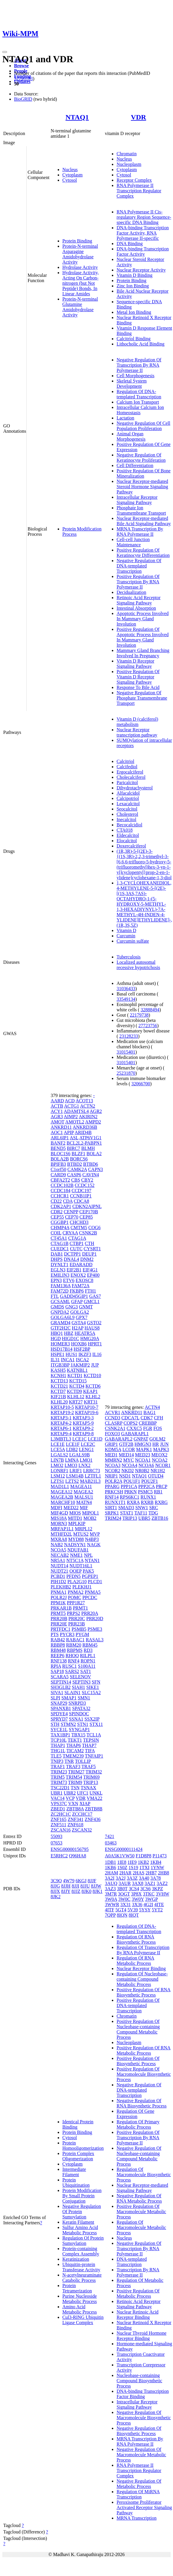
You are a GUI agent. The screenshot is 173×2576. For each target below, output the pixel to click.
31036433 (126, 988)
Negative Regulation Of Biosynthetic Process (139, 2431)
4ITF (109, 1909)
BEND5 (58, 1148)
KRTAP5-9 (83, 1423)
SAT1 (85, 1671)
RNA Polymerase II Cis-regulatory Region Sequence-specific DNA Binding (144, 217)
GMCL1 (92, 1301)
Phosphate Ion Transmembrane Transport (141, 510)
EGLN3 (58, 1269)
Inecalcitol (126, 819)
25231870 (126, 1073)
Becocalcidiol (129, 824)
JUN (164, 1444)
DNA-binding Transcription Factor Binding (143, 2394)
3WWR (112, 1904)
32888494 (150, 1009)
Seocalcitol (127, 808)
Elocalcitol (127, 840)
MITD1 (75, 1518)
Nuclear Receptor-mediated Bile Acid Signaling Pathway (144, 521)
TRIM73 (59, 1782)
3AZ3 (110, 1888)
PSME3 (95, 1629)
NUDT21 (59, 1570)
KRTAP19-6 (86, 1412)
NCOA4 (129, 1465)
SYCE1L (59, 1729)
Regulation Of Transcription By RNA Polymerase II (143, 1950)
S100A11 (86, 1666)
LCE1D (95, 1438)
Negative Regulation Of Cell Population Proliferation (143, 426)
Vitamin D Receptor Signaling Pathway (135, 663)
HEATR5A (85, 1333)
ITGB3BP (60, 1364)
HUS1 (71, 1354)
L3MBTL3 (61, 1438)
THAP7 (89, 1745)
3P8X (136, 1893)
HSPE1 (57, 1354)
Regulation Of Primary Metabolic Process (138, 2124)
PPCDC (89, 1597)
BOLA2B (60, 1158)
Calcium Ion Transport (138, 402)
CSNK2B (88, 1232)
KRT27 (76, 1401)
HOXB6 (79, 1343)
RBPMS (74, 1650)
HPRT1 (95, 1343)
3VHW (162, 1893)
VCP (70, 1798)
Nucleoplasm (129, 164)
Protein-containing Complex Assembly (80, 2251)
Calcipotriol (128, 798)
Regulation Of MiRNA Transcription (138, 2494)
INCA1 (68, 1359)
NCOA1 (142, 1460)
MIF (84, 1507)
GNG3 (71, 1306)
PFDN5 (73, 1576)
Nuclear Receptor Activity (141, 269)
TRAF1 (58, 1766)
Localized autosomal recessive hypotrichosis (138, 965)
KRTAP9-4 (61, 1433)
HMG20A (89, 1338)
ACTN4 (152, 1407)
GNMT (86, 1306)
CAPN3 (95, 1169)
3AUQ (111, 1883)
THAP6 (73, 1745)
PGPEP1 (90, 1576)
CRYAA (70, 1232)
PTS (55, 1634)
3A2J (121, 1878)
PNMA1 (58, 1592)
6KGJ (81, 1880)
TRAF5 (88, 1766)
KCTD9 (74, 1391)
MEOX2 (159, 1454)
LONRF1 (59, 1470)
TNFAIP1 (94, 1755)
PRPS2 (73, 1613)
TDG (153, 1512)
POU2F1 (149, 1481)
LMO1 (86, 1460)
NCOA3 (112, 1465)
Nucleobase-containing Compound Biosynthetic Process (139, 2380)
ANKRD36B (85, 1127)
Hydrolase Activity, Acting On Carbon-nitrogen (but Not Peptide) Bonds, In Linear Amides (80, 283)
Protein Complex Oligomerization (78, 2156)
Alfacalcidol (128, 793)
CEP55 (57, 1216)
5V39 (133, 1909)
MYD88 (76, 1539)
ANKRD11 (61, 1127)
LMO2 (57, 1465)
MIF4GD (59, 1512)
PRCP (161, 1486)
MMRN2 (113, 1460)
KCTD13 (59, 1380)
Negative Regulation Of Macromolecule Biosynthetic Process (144, 2417)
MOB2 (89, 1518)
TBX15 (78, 1734)
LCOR (128, 1449)
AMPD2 (93, 1121)
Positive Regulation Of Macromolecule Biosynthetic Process (144, 2074)
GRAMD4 (61, 1322)
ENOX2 (78, 1275)
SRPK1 (112, 1512)
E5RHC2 (59, 1855)
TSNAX (88, 1787)
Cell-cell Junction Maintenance (133, 542)
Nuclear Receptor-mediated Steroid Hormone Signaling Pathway (142, 486)
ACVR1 (112, 1412)
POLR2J (59, 1597)
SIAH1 (78, 1687)
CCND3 (112, 1417)
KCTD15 (78, 1380)
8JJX (55, 1891)
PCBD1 (58, 1576)
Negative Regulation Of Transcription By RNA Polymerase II (139, 365)
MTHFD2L (61, 1534)
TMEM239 (73, 1755)
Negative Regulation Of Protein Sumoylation (81, 2211)
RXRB (147, 1502)
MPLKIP (76, 1523)
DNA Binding (130, 243)
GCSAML (60, 1301)
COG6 (94, 1227)
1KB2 (143, 1862)
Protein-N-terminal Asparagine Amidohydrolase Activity (80, 254)
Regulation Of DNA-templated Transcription (139, 394)
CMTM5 (79, 1227)
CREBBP (148, 1423)
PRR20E (59, 1623)
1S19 (133, 1867)
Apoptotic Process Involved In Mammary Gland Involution (143, 618)
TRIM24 (113, 1518)
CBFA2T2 (60, 1179)
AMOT (57, 1121)
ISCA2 (82, 1359)
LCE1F (73, 1444)
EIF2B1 (74, 1269)
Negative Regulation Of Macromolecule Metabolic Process (141, 2454)
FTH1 (90, 1290)
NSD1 (125, 1475)
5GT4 (120, 1909)
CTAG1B (59, 1243)
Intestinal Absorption (136, 608)
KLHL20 (59, 1401)
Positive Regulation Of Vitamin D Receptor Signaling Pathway (138, 677)
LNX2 (84, 1465)
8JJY (65, 1891)
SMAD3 (126, 1507)
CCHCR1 (60, 1195)
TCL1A (94, 1734)
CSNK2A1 (115, 1428)
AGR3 (57, 1116)
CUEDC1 (60, 1248)
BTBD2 (74, 1164)
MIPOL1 (90, 1512)
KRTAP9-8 (83, 1433)
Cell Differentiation (135, 465)
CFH (158, 1417)
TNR (69, 1761)
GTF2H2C (61, 1327)
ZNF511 (58, 1824)
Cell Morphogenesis (135, 375)
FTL (55, 1296)
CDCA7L (130, 1417)
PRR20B (59, 1618)
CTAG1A (77, 1238)
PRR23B (76, 1623)
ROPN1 (87, 1660)
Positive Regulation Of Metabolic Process (138, 2293)
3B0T (122, 1888)
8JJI (75, 1885)
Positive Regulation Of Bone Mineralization (143, 473)
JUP (95, 1364)
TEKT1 (75, 1740)
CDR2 (57, 1211)
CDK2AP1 (61, 1206)
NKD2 (127, 1470)
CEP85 (86, 1216)
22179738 (139, 1014)
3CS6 (145, 1888)
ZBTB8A (75, 1808)
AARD (57, 1100)
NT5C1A (75, 1560)
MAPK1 (144, 1449)
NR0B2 (142, 1470)
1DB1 (110, 1862)
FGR (147, 1428)
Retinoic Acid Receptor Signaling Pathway (138, 600)
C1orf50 (58, 1169)
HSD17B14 (62, 1349)
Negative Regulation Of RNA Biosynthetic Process (142, 2103)
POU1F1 (132, 1481)
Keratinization (75, 2259)
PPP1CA (129, 1486)
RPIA (56, 1666)
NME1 (76, 1555)
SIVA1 (57, 1692)
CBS (75, 1179)
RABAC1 (75, 1639)
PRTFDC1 (61, 1629)
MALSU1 (83, 1497)
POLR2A (113, 1481)
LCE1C (79, 1438)
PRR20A (89, 1613)
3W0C (124, 1899)
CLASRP (113, 1423)
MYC (128, 1460)
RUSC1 (69, 1666)
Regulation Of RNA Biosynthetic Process (136, 1939)
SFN (96, 1681)
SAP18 (57, 1671)
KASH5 (58, 1370)
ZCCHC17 (82, 1814)
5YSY (144, 1909)
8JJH (66, 1885)
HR (155, 1444)
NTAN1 (92, 1560)
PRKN (130, 1491)
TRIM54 (74, 1777)
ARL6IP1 (60, 1137)
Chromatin (126, 153)
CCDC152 (85, 1185)
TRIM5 (58, 1777)
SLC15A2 (91, 1692)
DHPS (57, 1259)
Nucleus (70, 169)
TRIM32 (93, 1771)
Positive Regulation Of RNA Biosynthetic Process (143, 1992)
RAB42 (58, 1639)
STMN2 (68, 1724)
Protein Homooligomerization (83, 2145)
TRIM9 (75, 1782)
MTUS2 (80, 1534)
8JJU (85, 1885)
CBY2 (87, 1179)
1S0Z (122, 1867)
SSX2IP (92, 1718)
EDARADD (81, 1264)
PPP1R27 (76, 1602)
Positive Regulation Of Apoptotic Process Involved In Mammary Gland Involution (143, 637)
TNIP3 (57, 1761)
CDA (68, 1201)
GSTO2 (94, 1322)
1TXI (144, 1867)
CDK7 (147, 1417)
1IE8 (121, 1862)
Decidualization (131, 592)
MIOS (75, 1512)
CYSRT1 (92, 1248)
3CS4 (134, 1888)
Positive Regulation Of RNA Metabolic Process (143, 2050)
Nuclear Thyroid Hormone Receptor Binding (141, 2336)
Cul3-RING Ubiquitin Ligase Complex (83, 2320)
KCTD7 (58, 1391)
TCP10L (59, 1740)
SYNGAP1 (79, 1729)
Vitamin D (126, 930)
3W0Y (138, 1899)
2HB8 (163, 1872)
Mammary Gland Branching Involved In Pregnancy (143, 653)
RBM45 (89, 1644)
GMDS (57, 1306)
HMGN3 (143, 1444)
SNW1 (141, 1507)
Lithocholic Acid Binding (141, 343)
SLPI (55, 1697)
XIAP (84, 1803)
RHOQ (72, 1655)
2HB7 (151, 1872)
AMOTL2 (74, 1121)
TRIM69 (91, 1777)
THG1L (58, 1750)
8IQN (122, 1915)
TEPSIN (91, 1740)
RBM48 (58, 1650)
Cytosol (69, 180)
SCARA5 (59, 1676)
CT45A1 (59, 1238)
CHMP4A (60, 1227)
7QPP (110, 1915)
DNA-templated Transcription (132, 2262)
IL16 (97, 1354)
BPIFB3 (58, 1164)
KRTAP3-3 (83, 1417)
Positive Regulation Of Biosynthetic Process (138, 2061)
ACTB (57, 1105)
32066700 (140, 1083)
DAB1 (57, 1253)
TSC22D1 (60, 1787)
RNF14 (112, 1497)
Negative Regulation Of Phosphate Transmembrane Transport (142, 698)
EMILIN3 (60, 1275)
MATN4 (84, 1502)
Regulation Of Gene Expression (135, 2114)
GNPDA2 (60, 1312)
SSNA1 (76, 1718)
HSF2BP (82, 1349)
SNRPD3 (77, 1703)
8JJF (92, 1880)
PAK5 (88, 1570)
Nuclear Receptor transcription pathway (137, 732)
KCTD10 (92, 1375)
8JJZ (75, 1891)
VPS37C (59, 1803)
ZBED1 (58, 1808)
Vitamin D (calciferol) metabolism (137, 722)
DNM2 (86, 1259)
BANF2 (58, 1142)
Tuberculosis (129, 956)
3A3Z (132, 1878)
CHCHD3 (79, 1222)
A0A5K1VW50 (119, 1855)
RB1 (158, 1491)
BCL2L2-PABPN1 (84, 1142)
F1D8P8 (143, 1855)
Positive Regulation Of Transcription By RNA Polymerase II (138, 581)
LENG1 (86, 1449)
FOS (157, 1428)
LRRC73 (91, 1470)
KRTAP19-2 (62, 1412)
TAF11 (140, 1512)
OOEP (75, 1570)
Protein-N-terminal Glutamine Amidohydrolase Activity (80, 306)
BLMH (88, 1148)
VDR (138, 117)
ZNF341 (75, 1819)
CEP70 (71, 1216)
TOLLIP (83, 1761)
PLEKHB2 (61, 1586)
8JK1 (97, 1891)
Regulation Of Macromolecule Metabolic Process (141, 2227)
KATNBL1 (77, 1370)
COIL (56, 1232)
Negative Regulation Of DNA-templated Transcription (139, 566)
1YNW (157, 1867)
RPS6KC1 (129, 1497)
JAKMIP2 (80, 1364)
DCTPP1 (72, 1253)
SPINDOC (79, 1713)
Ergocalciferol (130, 771)
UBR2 (70, 1792)
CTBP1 (77, 1243)
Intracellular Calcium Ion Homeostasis (140, 410)
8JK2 (56, 1896)
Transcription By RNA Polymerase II (138, 2272)
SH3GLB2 (61, 1687)
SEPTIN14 (61, 1681)
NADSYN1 (75, 1544)
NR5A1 (58, 1560)
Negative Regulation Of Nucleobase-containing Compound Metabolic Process (139, 2156)
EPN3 (56, 1280)
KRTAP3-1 (61, 1417)
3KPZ (157, 1888)
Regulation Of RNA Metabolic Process (135, 1960)
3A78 (155, 1878)
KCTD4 (76, 1386)
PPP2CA (146, 1486)
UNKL (96, 1792)
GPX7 (82, 1317)
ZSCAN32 (82, 1829)
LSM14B (75, 1475)
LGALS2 (59, 1454)
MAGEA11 (81, 1486)
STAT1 (126, 1512)
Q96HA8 (77, 1855)
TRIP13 (90, 1782)
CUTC (76, 1248)
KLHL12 (75, 1396)
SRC (153, 1507)
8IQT (134, 1915)
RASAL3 (94, 1639)
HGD (56, 1338)
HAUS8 (92, 1327)
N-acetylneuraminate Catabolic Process (82, 2277)
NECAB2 (60, 1555)
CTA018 (125, 830)
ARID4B (83, 1132)
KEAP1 (90, 1391)
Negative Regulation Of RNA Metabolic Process (139, 2198)
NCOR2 (112, 1470)
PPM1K (58, 1602)
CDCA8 (81, 1201)
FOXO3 (112, 1433)
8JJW (96, 1885)
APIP (69, 1132)
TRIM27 (76, 1771)
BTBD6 (90, 1164)
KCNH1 (58, 1375)
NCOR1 (162, 1465)
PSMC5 (145, 1491)
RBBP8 (58, 1644)
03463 (111, 1842)
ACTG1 (71, 1105)
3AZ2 (162, 1883)
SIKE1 (92, 1687)
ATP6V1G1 (90, 1137)
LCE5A (58, 1449)
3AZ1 (150, 1883)
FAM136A (61, 1285)
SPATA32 (81, 1708)
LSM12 (58, 1475)
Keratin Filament (78, 2222)
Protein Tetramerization (77, 2288)
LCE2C (88, 1444)
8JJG (55, 1885)
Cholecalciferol (131, 777)
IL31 (55, 1359)
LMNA (71, 1460)
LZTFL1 (93, 1475)
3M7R (111, 1893)
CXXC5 (134, 1428)
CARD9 (58, 1174)
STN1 (82, 1724)
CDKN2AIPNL (87, 1206)
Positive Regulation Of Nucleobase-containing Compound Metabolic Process (138, 2029)
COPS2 (131, 1423)
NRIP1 (111, 1475)
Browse (21, 65)
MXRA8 (59, 1539)
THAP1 (58, 1745)
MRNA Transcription (136, 2518)
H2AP (77, 1327)
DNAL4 (71, 1259)
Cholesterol (127, 814)
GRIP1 (111, 1444)
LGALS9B (79, 1454)
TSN (75, 1787)
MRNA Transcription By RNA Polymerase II (140, 531)
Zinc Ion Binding (133, 285)
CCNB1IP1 (81, 1195)
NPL (88, 1555)
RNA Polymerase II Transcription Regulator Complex (139, 190)
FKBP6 (77, 1290)
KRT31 (91, 1401)
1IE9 (132, 1862)
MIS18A (59, 1518)
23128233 (128, 1036)
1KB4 (155, 1862)
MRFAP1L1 (62, 1528)
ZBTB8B (93, 1808)
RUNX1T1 (115, 1502)
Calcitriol (125, 761)
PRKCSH (114, 1491)
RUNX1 (148, 1497)
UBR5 (144, 1518)
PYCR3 (67, 1634)
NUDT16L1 (80, 1565)
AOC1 (57, 1132)
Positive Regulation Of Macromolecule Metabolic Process (141, 2211)
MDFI (56, 1507)
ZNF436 (92, 1819)
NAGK (93, 1544)
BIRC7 (73, 1148)
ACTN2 (87, 1105)
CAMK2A (77, 1169)
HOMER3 (60, 1343)
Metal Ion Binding (134, 312)
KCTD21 (59, 1386)
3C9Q (56, 1880)
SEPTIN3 (81, 1681)
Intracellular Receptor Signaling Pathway (137, 500)
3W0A (111, 1899)
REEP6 (57, 1655)
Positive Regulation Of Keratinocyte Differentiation (143, 552)
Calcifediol (127, 766)
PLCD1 (95, 1581)
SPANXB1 (61, 1708)
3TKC (149, 1893)
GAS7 (95, 1296)
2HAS (138, 1872)
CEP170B (88, 1211)
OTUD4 (155, 1475)
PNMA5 (92, 1592)
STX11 (96, 1724)
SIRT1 (111, 1507)
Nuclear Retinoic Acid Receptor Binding (137, 2314)
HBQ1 (57, 1333)
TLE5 (56, 1755)
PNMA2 (75, 1592)
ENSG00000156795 (70, 1849)
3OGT (124, 1893)
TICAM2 (75, 1750)
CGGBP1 (59, 1222)
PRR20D (94, 1618)
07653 (56, 1842)
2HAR (125, 1872)
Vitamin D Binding (135, 275)
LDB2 (72, 1449)
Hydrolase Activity (80, 267)
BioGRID (23, 99)
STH (55, 1724)
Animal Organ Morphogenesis (131, 436)
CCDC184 (61, 1190)
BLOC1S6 (61, 1153)
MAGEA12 (62, 1491)
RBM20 (73, 1644)
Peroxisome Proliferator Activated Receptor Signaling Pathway (144, 2507)
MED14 (126, 1454)
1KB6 (110, 1867)
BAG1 (149, 1412)
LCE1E (58, 1444)
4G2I (148, 1904)
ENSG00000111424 (124, 1849)
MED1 (111, 1454)
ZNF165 (58, 1819)
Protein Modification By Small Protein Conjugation (82, 2195)
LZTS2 (72, 1481)
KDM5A (113, 1449)
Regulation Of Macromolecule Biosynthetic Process (144, 2174)
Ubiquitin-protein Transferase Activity (81, 2267)
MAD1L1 (60, 1486)
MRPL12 (84, 1528)
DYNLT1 (59, 1264)
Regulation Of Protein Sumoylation (83, 2240)
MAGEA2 (83, 1491)
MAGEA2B (62, 1497)
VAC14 (58, 1798)
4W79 (68, 1880)
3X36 (137, 1904)
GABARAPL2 (118, 1438)
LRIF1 (75, 1470)
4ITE (159, 1904)
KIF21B (58, 1396)
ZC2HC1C (61, 1814)
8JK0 (87, 1891)
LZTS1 (57, 1481)
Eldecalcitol (128, 835)
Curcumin (126, 935)
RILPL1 (87, 1655)
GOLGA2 (79, 1312)
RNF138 (59, 1660)
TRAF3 (73, 1766)
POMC (74, 1597)
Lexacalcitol (128, 803)
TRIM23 (59, 1771)
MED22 (71, 1507)
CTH (89, 1243)
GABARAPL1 (135, 1433)
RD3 (88, 1650)
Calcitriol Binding (133, 338)
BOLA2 (94, 1153)
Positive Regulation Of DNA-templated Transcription (138, 2005)
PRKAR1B (61, 1607)
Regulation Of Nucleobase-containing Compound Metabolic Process (142, 1979)
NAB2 (57, 1544)
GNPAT (140, 1438)
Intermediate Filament (74, 2172)
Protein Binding (77, 240)
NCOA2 (159, 1460)
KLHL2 (92, 1396)
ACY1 (57, 1111)
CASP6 (74, 1174)
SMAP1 (69, 1697)
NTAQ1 (77, 117)
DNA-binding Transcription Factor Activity (143, 251)
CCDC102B (62, 1185)
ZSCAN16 (61, 1829)
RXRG (161, 1502)
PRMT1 (80, 1607)
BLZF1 (78, 1153)
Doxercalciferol (131, 845)
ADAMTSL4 (76, 1111)
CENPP (71, 1211)
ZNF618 (75, 1824)
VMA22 (94, 1798)
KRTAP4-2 (61, 1423)
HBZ (68, 1333)
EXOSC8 (84, 1280)
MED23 (142, 1454)
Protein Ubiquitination (76, 2182)
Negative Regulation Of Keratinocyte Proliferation (141, 457)
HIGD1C (70, 1338)
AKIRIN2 (88, 1116)
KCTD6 (93, 1386)
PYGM (82, 1634)
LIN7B (57, 1460)
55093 (56, 1836)
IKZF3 (84, 1354)
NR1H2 (157, 1470)
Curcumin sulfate (133, 941)
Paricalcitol (127, 782)
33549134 (126, 999)
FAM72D (59, 1290)
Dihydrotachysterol (135, 787)
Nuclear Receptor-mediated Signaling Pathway (142, 2188)
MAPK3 (161, 1449)
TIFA (90, 1750)
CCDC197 (81, 1190)
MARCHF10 (63, 1502)
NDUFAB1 (78, 1549)
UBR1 (57, 1792)
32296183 (23, 78)
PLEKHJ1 (82, 1586)
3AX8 (137, 1883)
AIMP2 (71, 1116)
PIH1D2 (58, 1581)
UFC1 (82, 1792)
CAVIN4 (90, 1174)
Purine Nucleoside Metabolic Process (79, 2299)
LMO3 (70, 1465)
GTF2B (126, 1444)
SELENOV (80, 1676)
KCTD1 (75, 1375)
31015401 (126, 1051)
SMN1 (84, 1697)
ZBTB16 (160, 1518)
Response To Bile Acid (138, 687)
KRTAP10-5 (62, 1407)
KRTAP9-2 (83, 1428)
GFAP (77, 1301)
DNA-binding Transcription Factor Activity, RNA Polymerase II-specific (143, 233)
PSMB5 (78, 1629)
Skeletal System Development (132, 383)
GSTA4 (78, 1322)
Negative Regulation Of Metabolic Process (139, 2484)
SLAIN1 (72, 1692)
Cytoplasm (72, 174)
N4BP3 (92, 1539)
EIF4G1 (90, 1269)
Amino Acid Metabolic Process (79, 2309)
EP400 (93, 1275)
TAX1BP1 (60, 1734)
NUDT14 (59, 1565)
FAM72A (80, 1285)
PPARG (112, 1486)
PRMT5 (58, 1613)
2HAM (111, 1872)
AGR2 (96, 1111)
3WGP (151, 1899)
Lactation (125, 417)
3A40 (144, 1878)
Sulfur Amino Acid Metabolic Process (80, 2230)
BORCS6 (79, 1158)
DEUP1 (89, 1253)
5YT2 (157, 1909)
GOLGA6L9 (63, 1317)
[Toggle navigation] (4, 52)
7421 (109, 1836)
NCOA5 (58, 1549)
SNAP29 (59, 1703)
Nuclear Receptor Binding (141, 1968)
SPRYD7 (59, 1718)
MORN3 (59, 1523)
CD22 (56, 1201)
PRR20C (76, 1618)
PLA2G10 (77, 1581)
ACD (70, 1100)
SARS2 (72, 1671)
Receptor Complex (134, 180)
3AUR (125, 1883)
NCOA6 (146, 1465)
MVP (95, 1534)
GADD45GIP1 (74, 1296)
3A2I (109, 1878)
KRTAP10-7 (86, 1407)
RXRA (133, 1502)
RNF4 (73, 1660)
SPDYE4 (59, 1713)
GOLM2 (157, 1438)
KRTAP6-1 (61, 1428)
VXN (73, 1803)
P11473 (160, 1855)
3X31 (125, 1904)
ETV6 (68, 1280)
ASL (74, 1137)
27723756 (147, 1025)
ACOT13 (84, 1100)
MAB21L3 (90, 1481)
